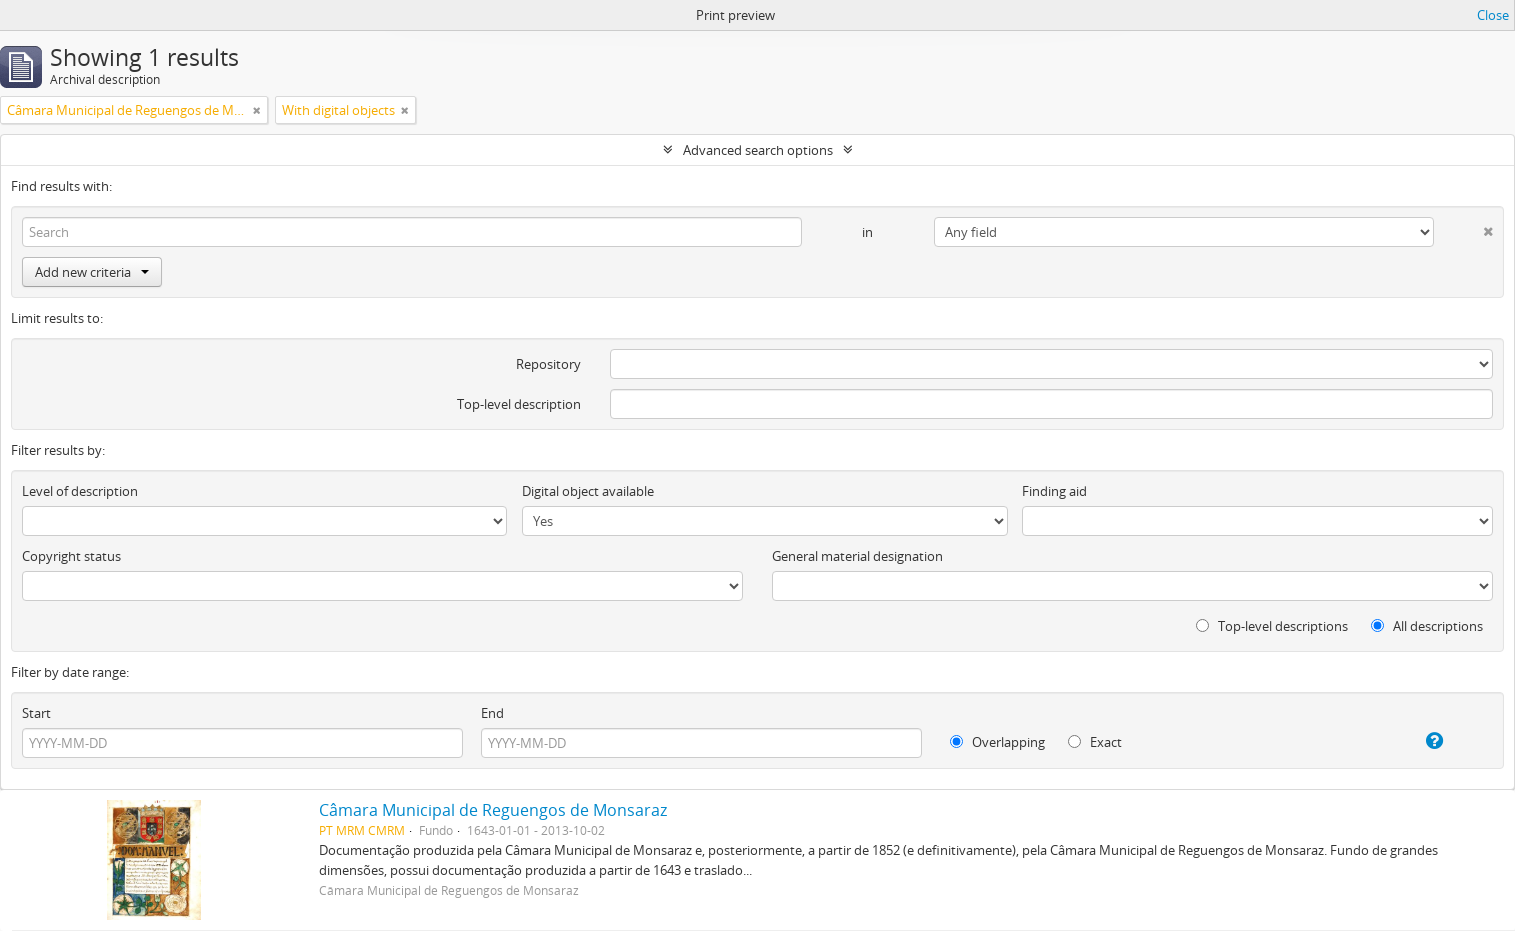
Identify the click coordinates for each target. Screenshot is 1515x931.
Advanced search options (758, 150)
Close (1493, 15)
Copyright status (71, 556)
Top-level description (519, 404)
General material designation (857, 556)
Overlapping (997, 742)
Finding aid (1054, 491)
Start (36, 713)
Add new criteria (92, 272)
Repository (548, 364)
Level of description (80, 491)
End (492, 713)
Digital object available (588, 491)
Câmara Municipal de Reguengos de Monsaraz (493, 810)
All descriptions (1427, 626)
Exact (1095, 742)
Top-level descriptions (1272, 626)
